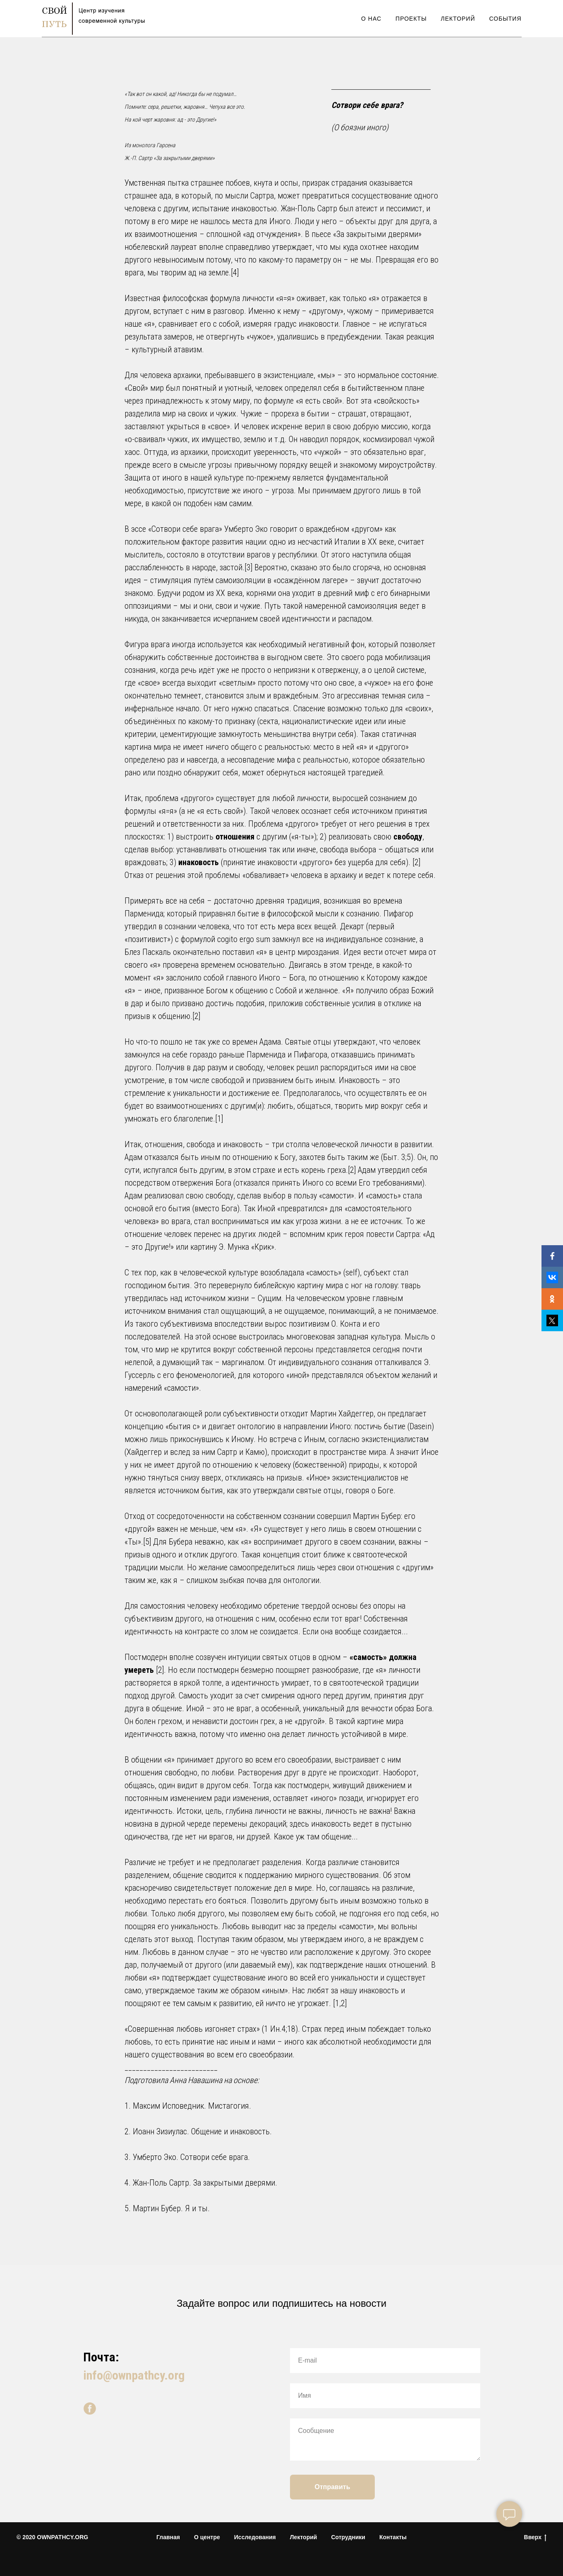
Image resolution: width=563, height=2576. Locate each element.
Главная (168, 2537)
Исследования (255, 2537)
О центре (207, 2537)
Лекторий (458, 18)
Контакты (393, 2537)
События (505, 18)
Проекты (410, 18)
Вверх (535, 2537)
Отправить (332, 2486)
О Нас (371, 18)
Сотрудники (348, 2537)
